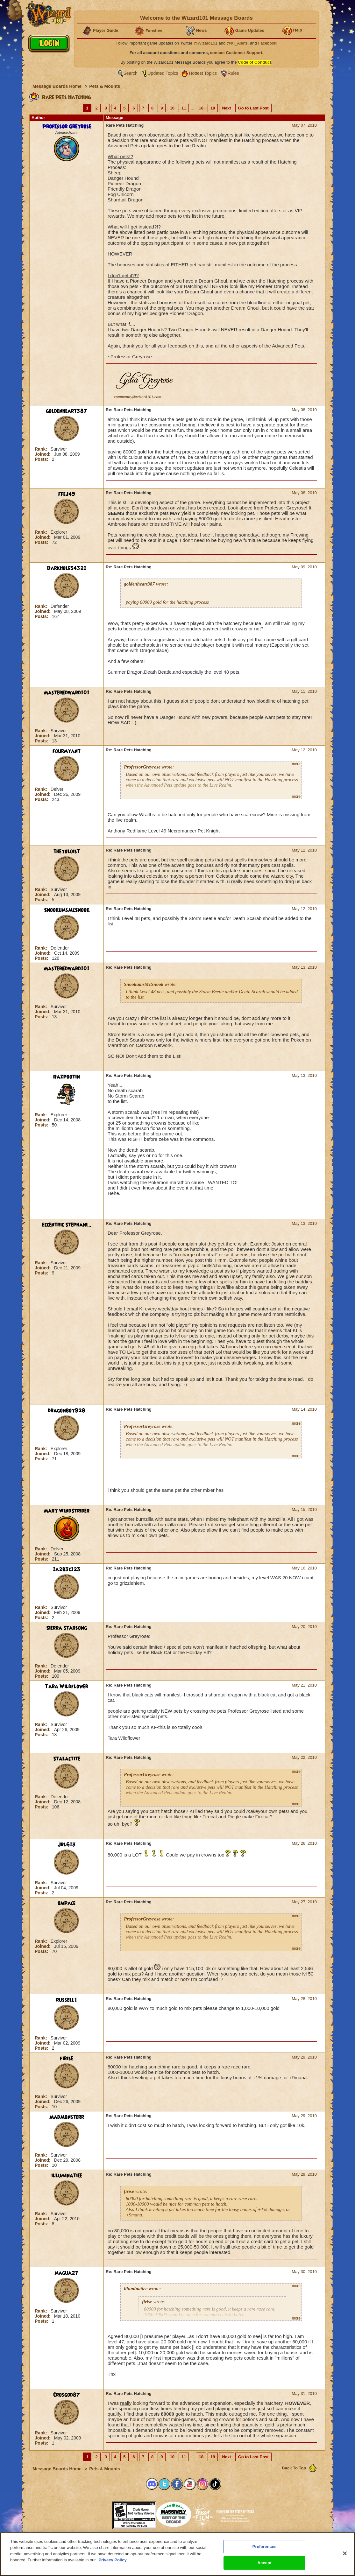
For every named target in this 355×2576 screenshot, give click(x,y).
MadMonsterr (66, 2117)
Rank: (41, 449)
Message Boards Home (57, 86)
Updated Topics (163, 73)
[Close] (345, 2553)
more (296, 764)
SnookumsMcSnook (66, 910)
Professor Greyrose (66, 126)
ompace (66, 1903)
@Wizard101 (205, 43)
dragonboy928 (66, 1410)
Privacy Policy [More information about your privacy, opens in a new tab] (112, 2560)
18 (201, 108)
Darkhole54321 (66, 568)
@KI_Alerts (237, 43)
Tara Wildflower (66, 1686)
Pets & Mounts (104, 86)
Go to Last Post (253, 108)
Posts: (42, 459)
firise (66, 2058)
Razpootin (66, 1077)
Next (226, 108)
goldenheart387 (66, 411)
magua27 (67, 2273)
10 (172, 108)
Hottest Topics (203, 73)
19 (212, 108)
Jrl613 (67, 1845)
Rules (233, 73)
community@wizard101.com (137, 396)
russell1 (66, 2000)
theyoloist (66, 851)
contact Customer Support (236, 52)
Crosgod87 (66, 2395)
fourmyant (67, 751)
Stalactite (66, 1759)
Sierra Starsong (66, 1628)
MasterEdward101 (66, 693)
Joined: (43, 454)
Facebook (267, 43)
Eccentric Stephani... (66, 1225)
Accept (265, 2562)
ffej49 (66, 494)
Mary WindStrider (66, 1511)
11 (183, 108)
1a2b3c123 (67, 1569)
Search (131, 73)
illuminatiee (66, 2175)
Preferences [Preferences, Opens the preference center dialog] (264, 2546)
